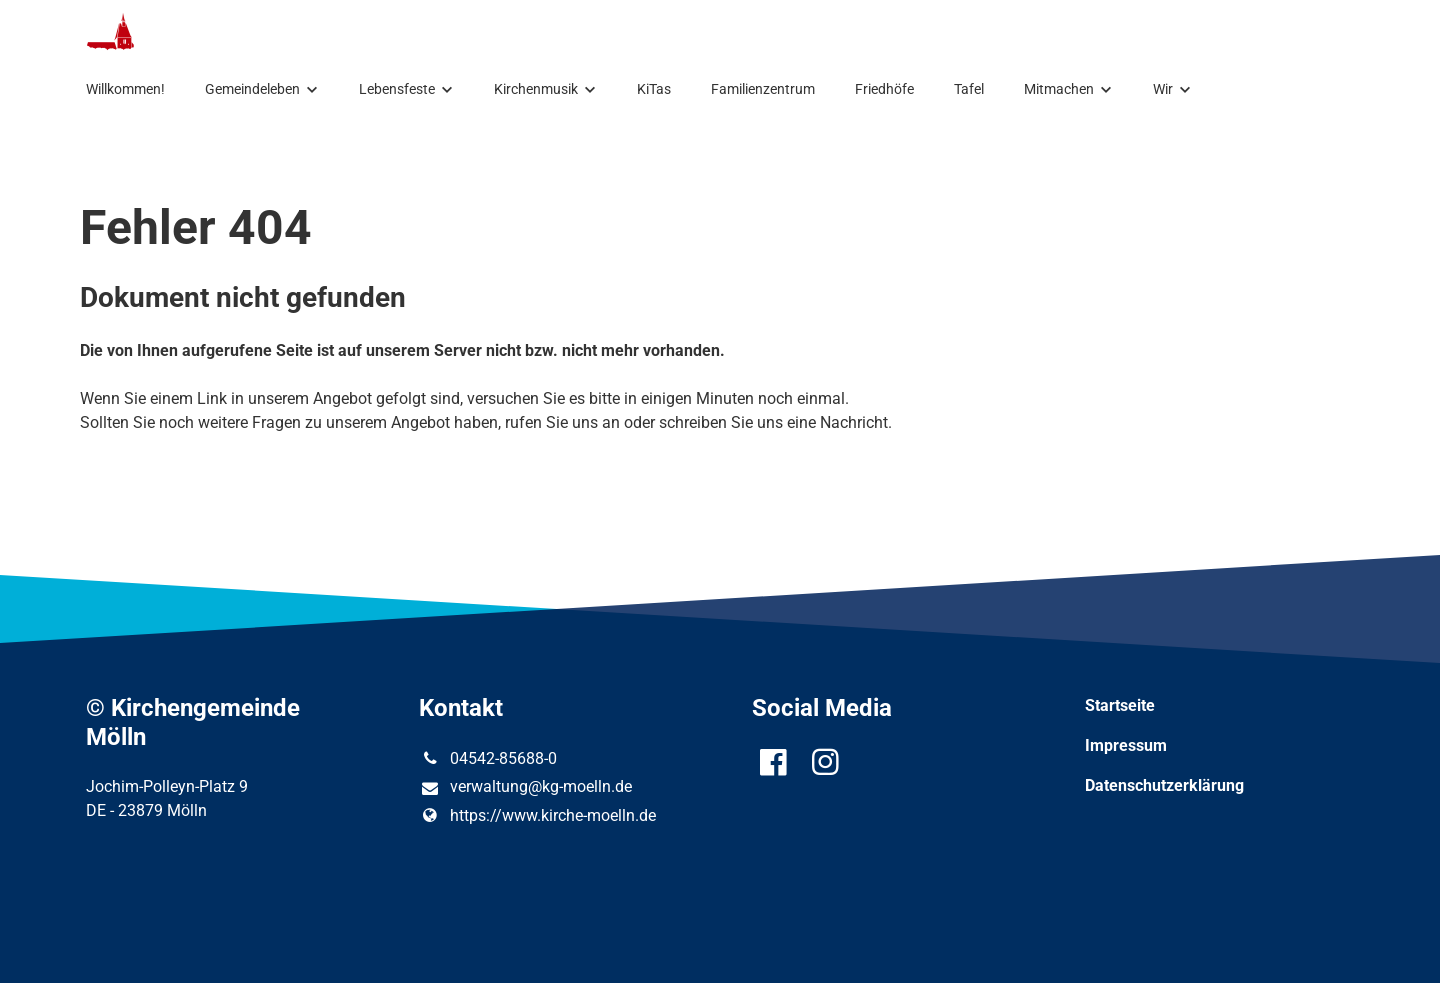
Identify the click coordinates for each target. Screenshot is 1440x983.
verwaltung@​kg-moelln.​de (525, 788)
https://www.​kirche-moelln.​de (537, 816)
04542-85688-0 (487, 759)
